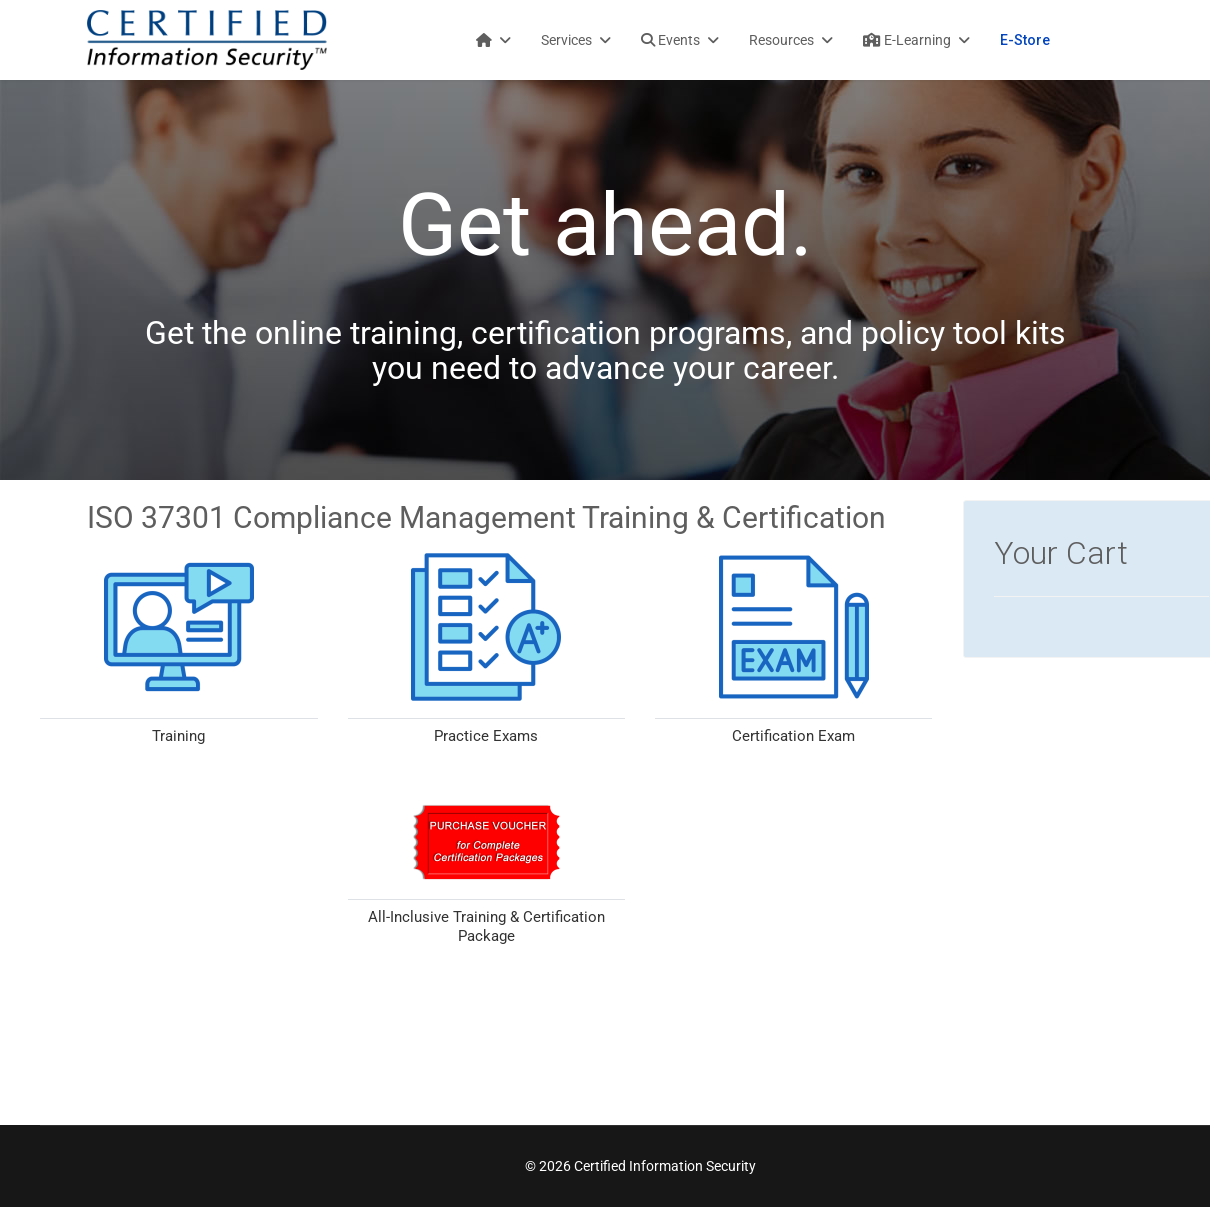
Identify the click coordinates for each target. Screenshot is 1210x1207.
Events (670, 40)
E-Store (1025, 40)
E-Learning (907, 40)
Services (566, 40)
